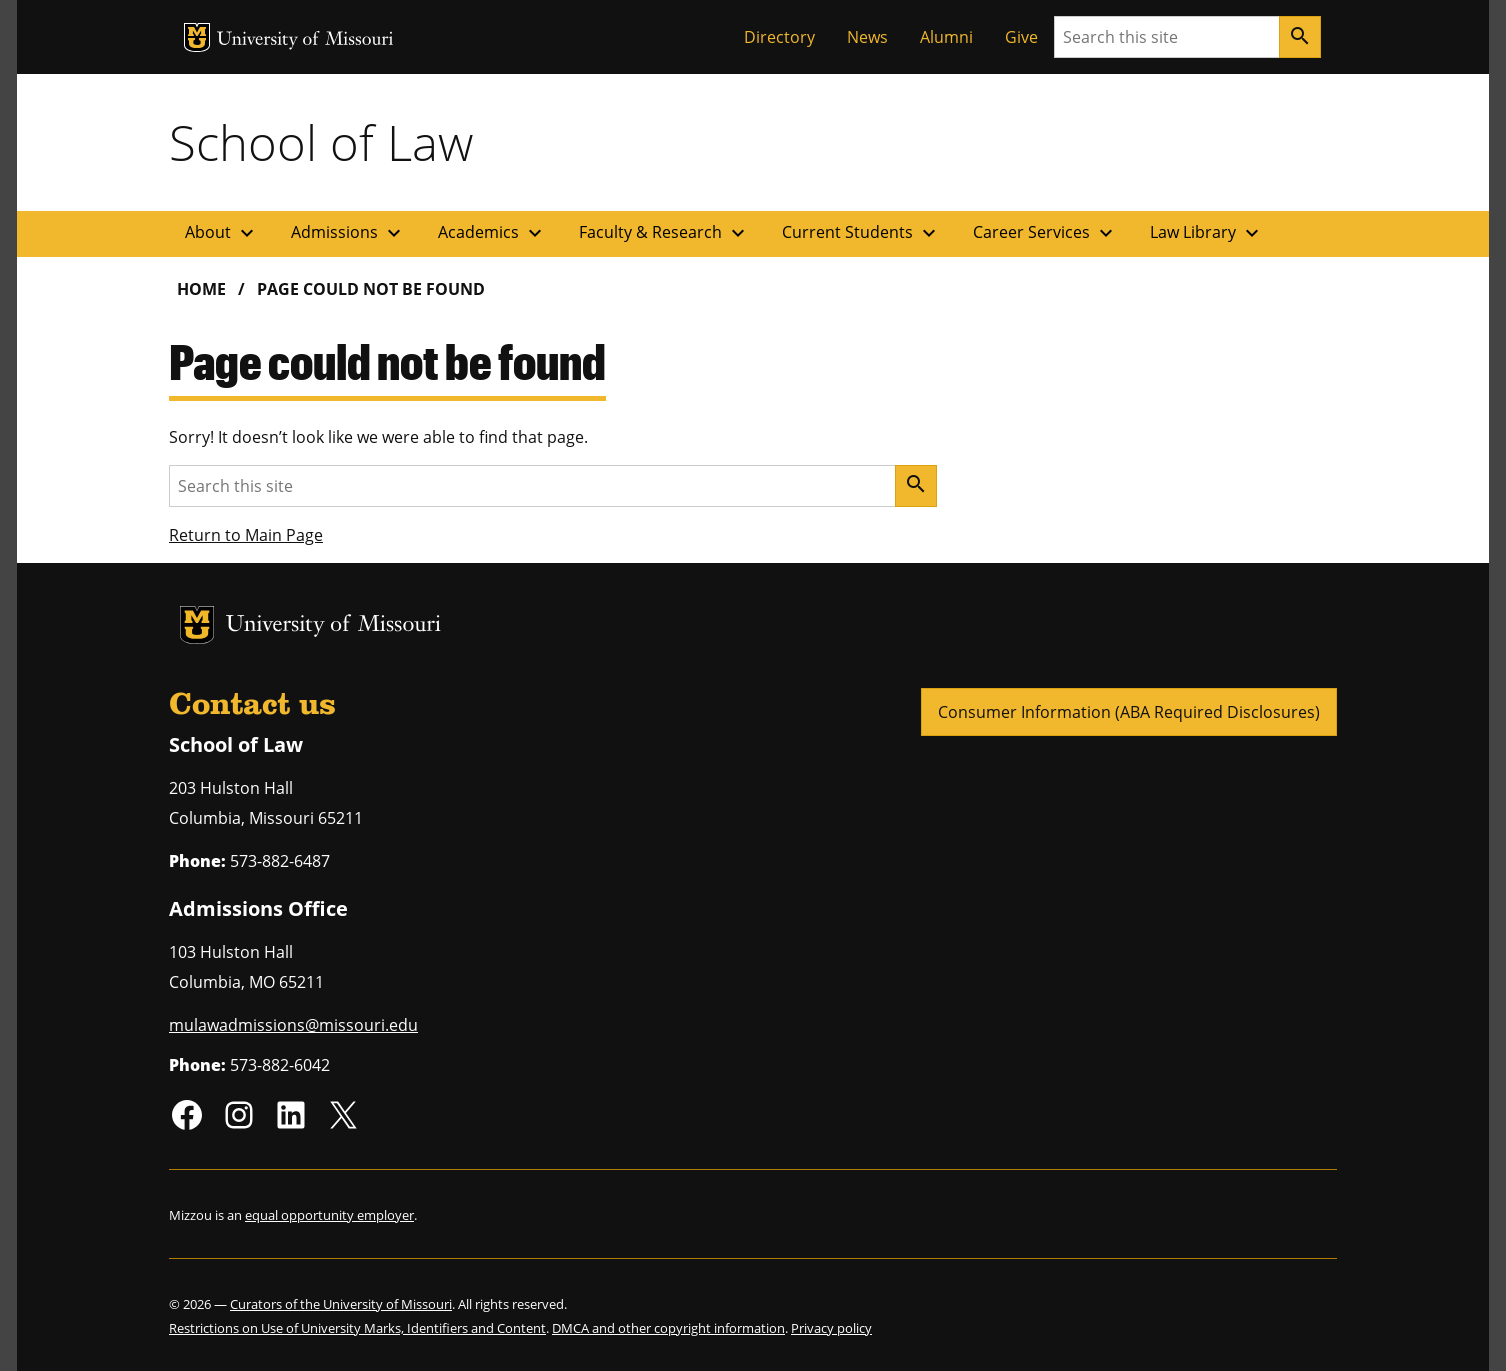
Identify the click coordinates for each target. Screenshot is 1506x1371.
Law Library (1207, 233)
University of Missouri (305, 40)
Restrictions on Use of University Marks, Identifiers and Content (357, 1328)
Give (1021, 37)
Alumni (946, 37)
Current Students (861, 233)
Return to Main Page (246, 535)
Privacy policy (831, 1328)
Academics (492, 233)
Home (201, 289)
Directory (779, 37)
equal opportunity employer (329, 1215)
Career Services (1045, 233)
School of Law (321, 142)
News (867, 37)
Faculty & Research (664, 233)
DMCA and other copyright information (668, 1328)
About (222, 233)
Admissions (348, 233)
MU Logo (197, 37)
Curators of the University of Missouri (341, 1304)
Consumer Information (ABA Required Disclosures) (1129, 712)
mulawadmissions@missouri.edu (293, 1025)
